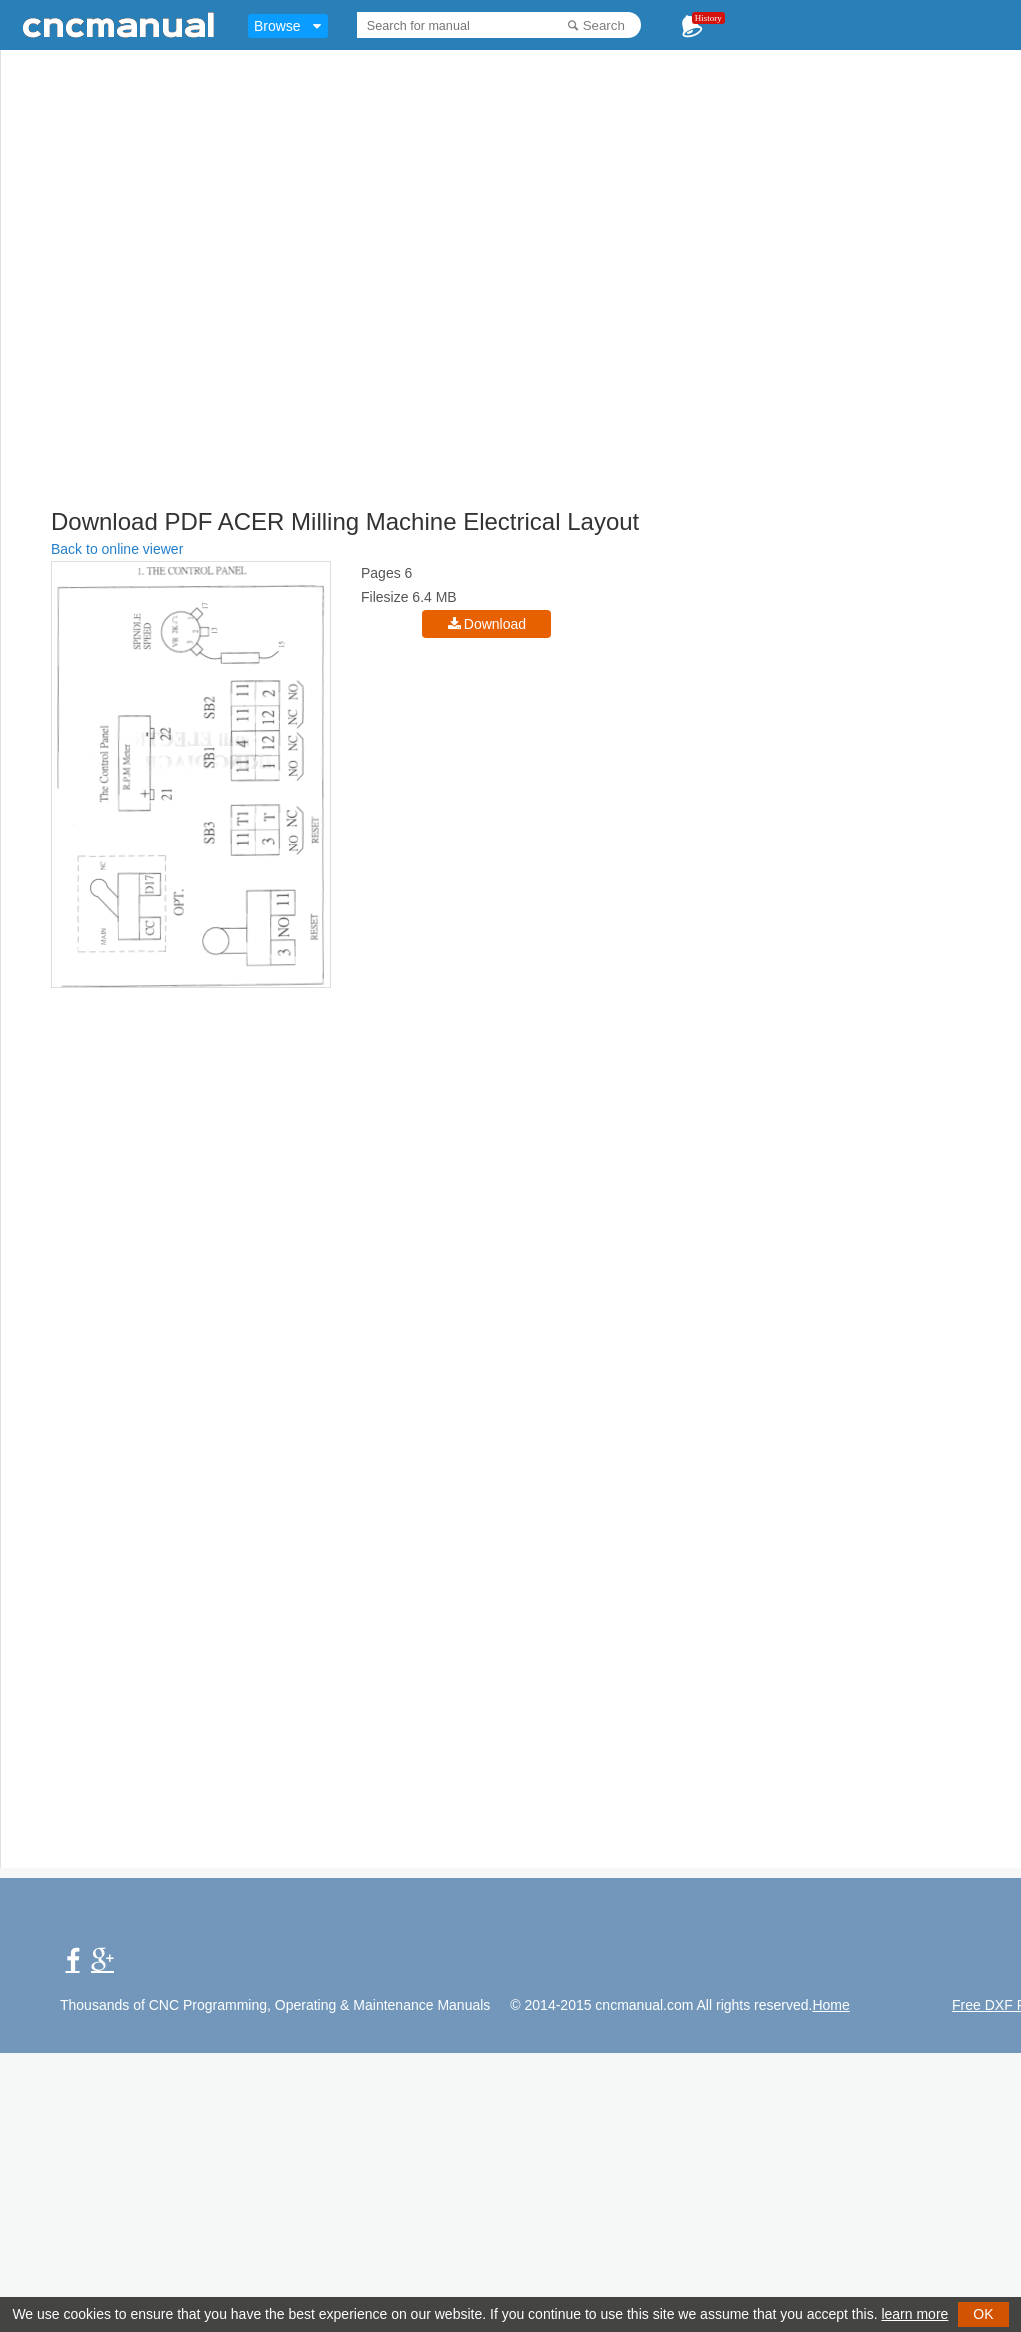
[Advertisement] (187, 312)
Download (495, 624)
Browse (277, 26)
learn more (914, 2314)
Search (604, 25)
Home (830, 2005)
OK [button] (983, 2314)
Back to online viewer (117, 549)
